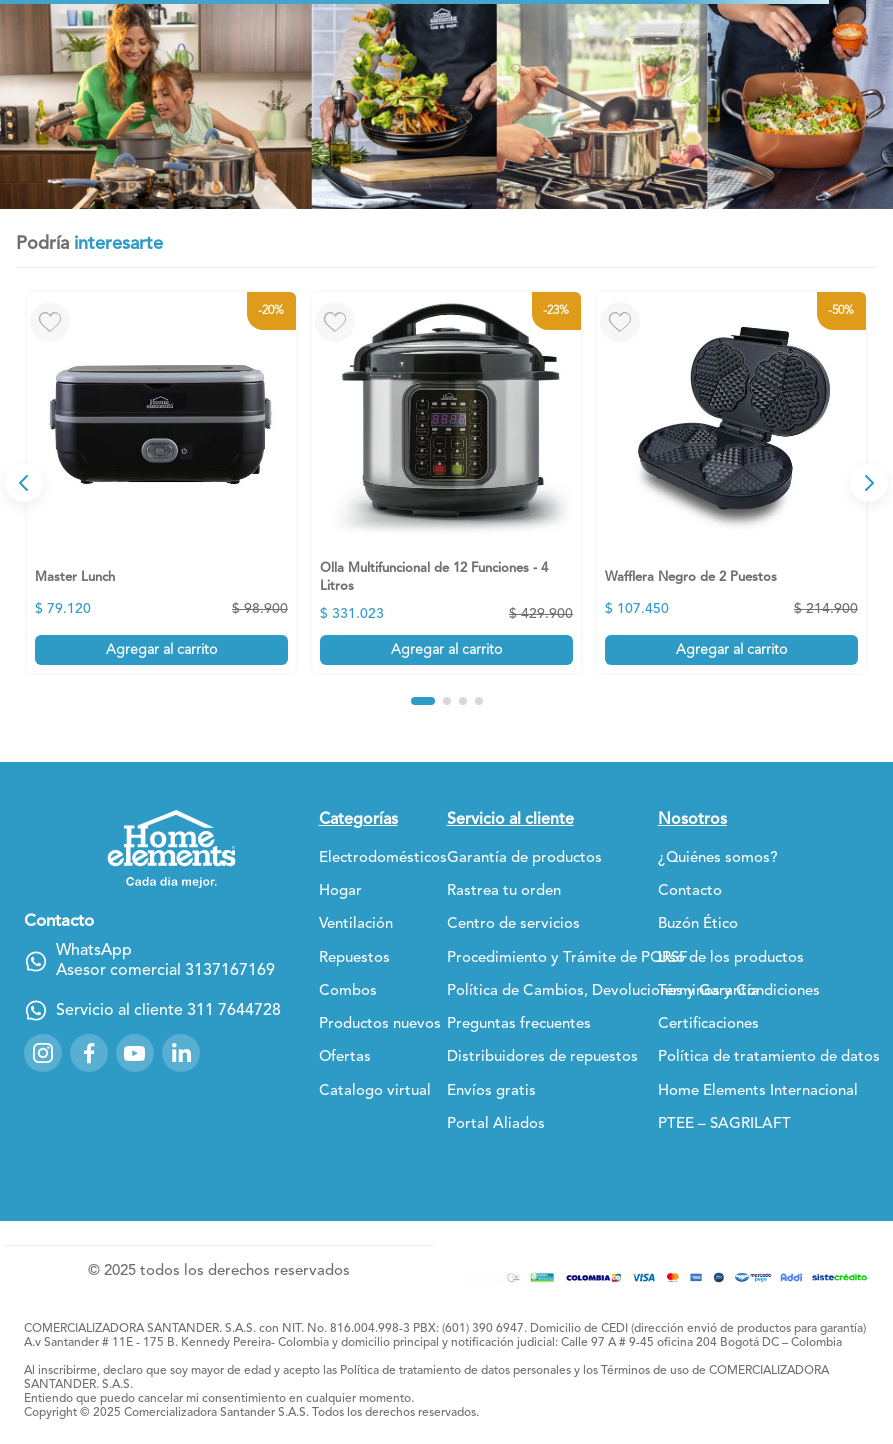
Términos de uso (645, 1371)
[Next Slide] (869, 483)
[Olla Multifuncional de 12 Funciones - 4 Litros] (446, 482)
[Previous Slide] (24, 483)
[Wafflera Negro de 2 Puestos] (731, 482)
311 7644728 (234, 1011)
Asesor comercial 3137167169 (165, 971)
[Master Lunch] (161, 482)
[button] (423, 701)
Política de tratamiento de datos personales (455, 1371)
